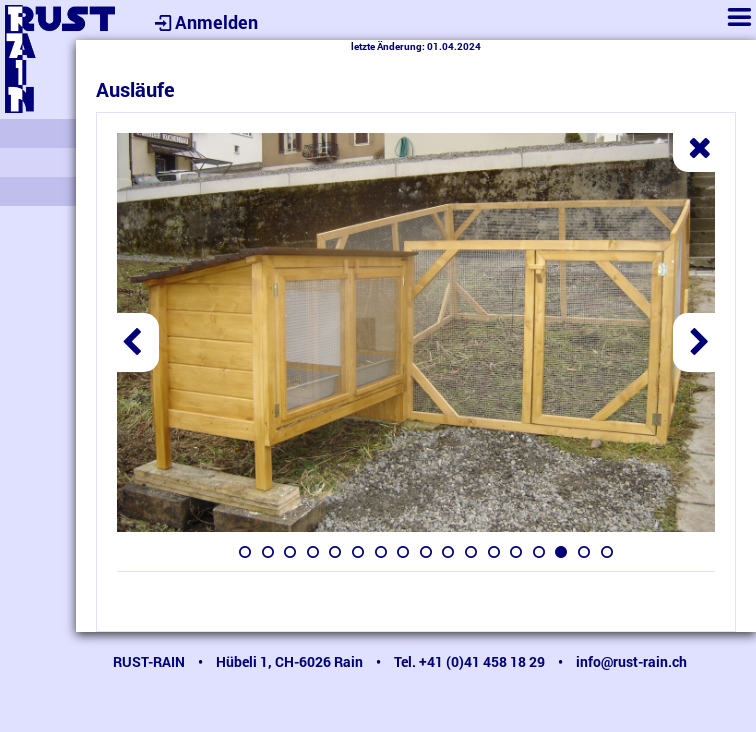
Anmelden (204, 22)
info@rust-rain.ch (631, 661)
